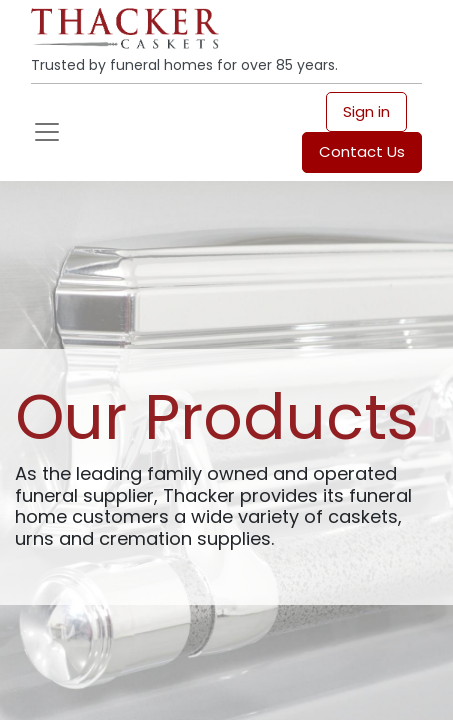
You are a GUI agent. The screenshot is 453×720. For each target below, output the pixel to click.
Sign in (366, 111)
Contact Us (362, 151)
